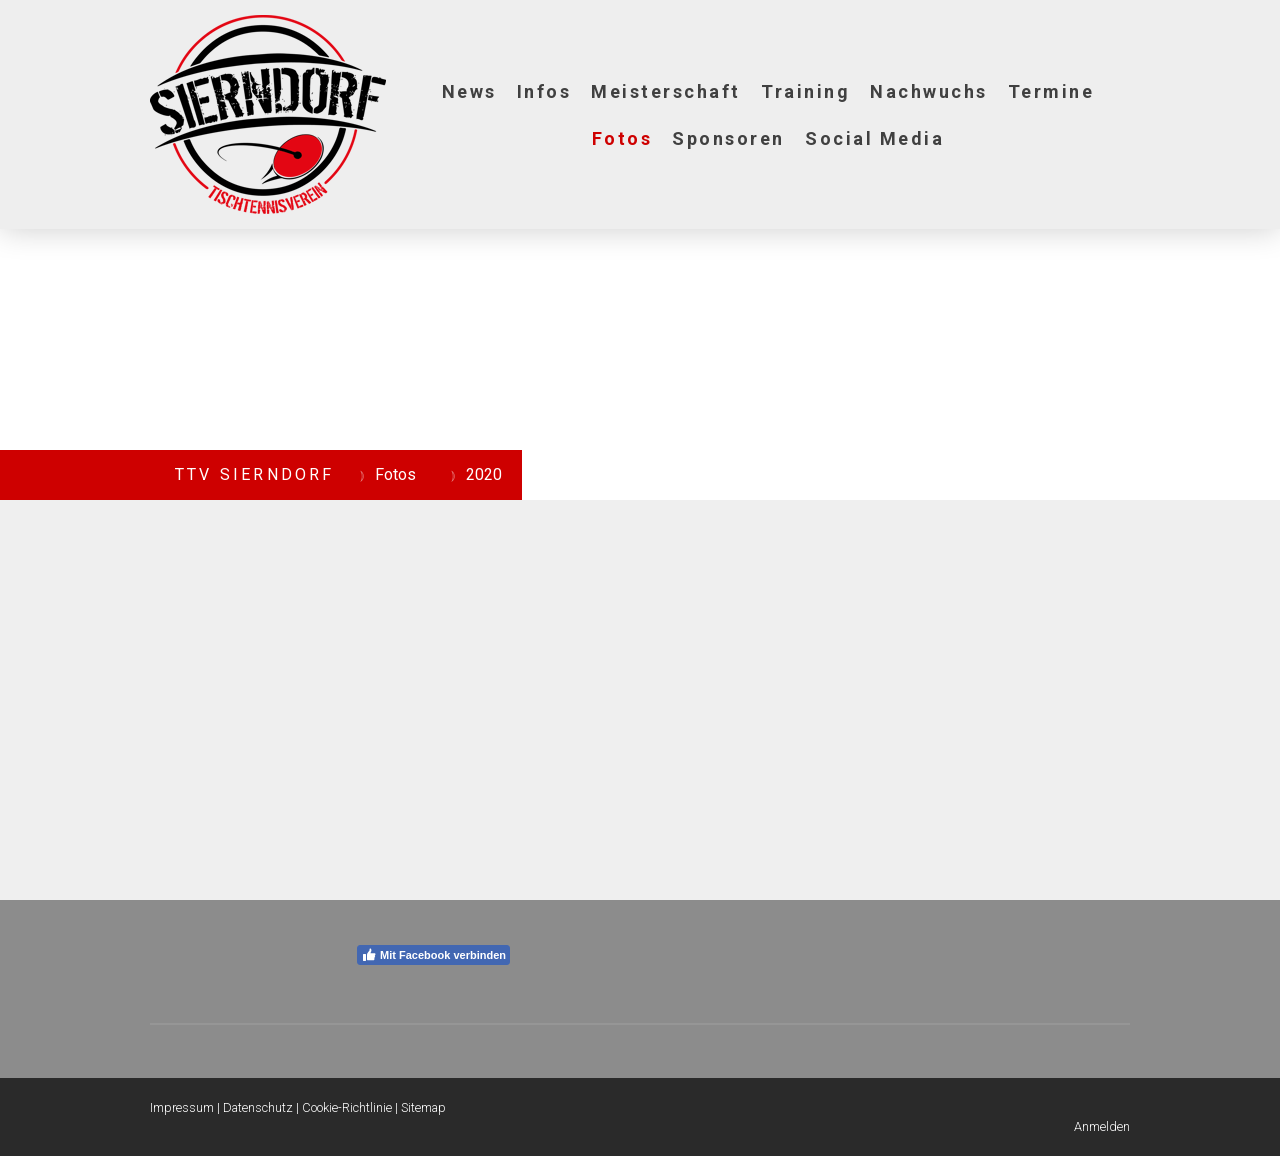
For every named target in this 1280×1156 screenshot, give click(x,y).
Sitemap (423, 1107)
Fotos (622, 138)
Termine (1051, 91)
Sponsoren (728, 138)
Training (805, 91)
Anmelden (1102, 1126)
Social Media (874, 138)
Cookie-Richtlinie (347, 1107)
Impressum (182, 1107)
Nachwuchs (929, 91)
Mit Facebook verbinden (433, 955)
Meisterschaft (666, 91)
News (469, 91)
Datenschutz (258, 1107)
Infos (544, 91)
